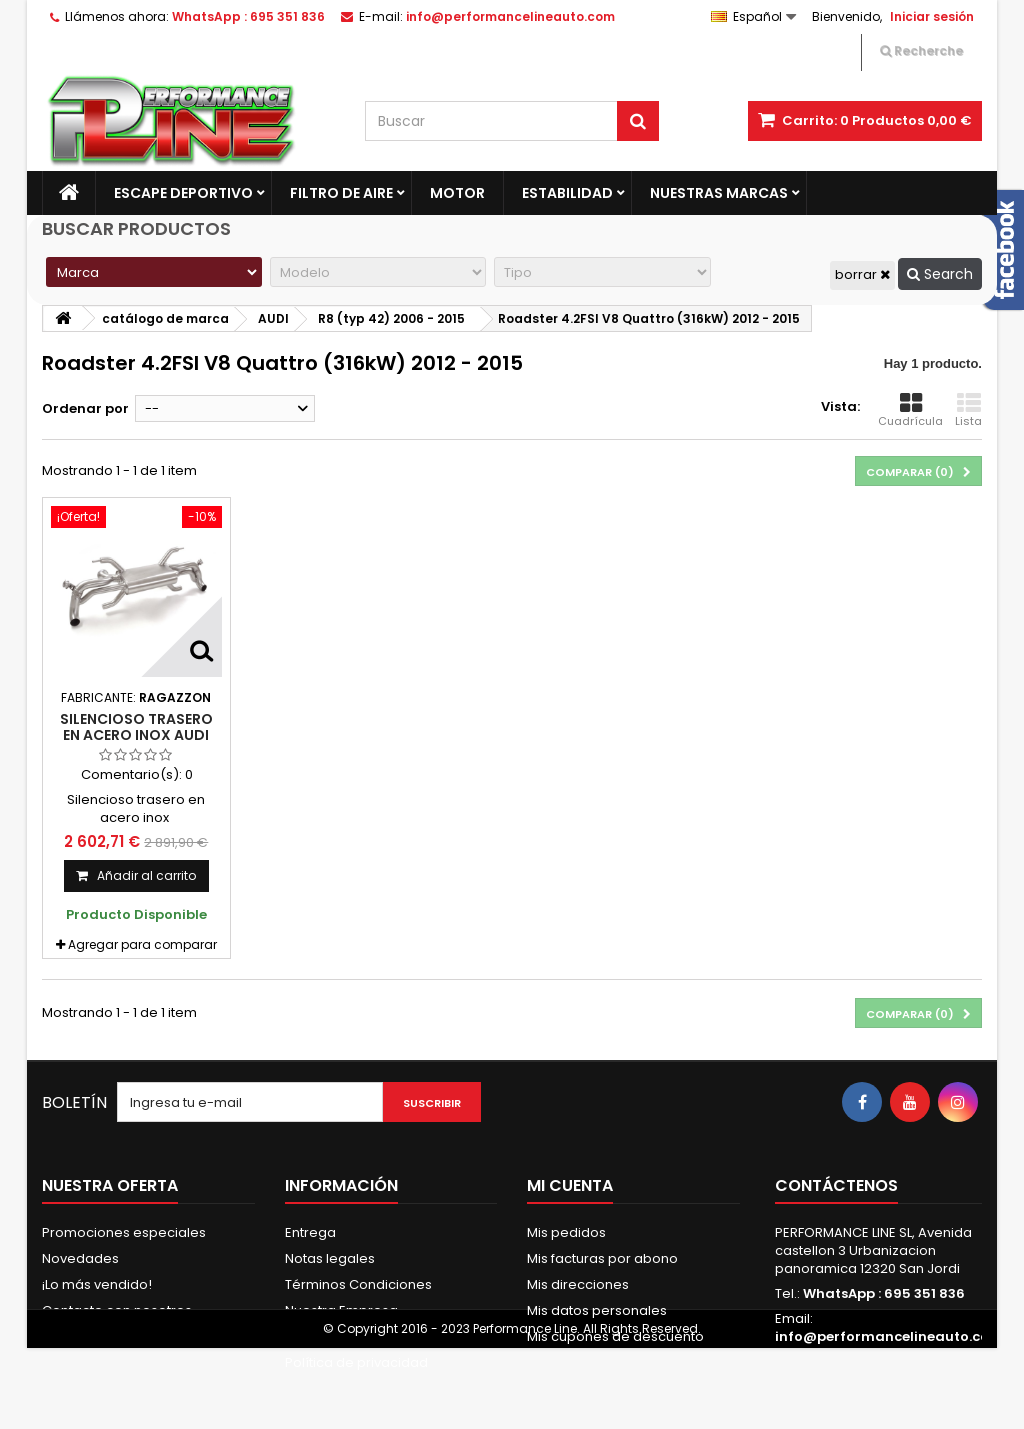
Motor (457, 193)
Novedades (80, 1258)
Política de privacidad (356, 1362)
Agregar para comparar (142, 944)
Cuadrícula (910, 410)
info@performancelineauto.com (889, 1336)
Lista (968, 410)
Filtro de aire (341, 193)
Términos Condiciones (358, 1284)
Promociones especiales (124, 1232)
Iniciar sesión (932, 16)
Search (940, 274)
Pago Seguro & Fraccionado (377, 1336)
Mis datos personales (597, 1310)
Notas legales (330, 1258)
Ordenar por (85, 408)
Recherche (921, 50)
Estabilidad (567, 193)
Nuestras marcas (719, 193)
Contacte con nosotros (117, 1310)
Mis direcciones (578, 1284)
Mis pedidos (566, 1232)
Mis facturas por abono (602, 1258)
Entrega (310, 1232)
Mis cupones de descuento (615, 1336)
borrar (862, 274)
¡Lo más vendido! (97, 1284)
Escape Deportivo (183, 193)
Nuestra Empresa (341, 1310)
